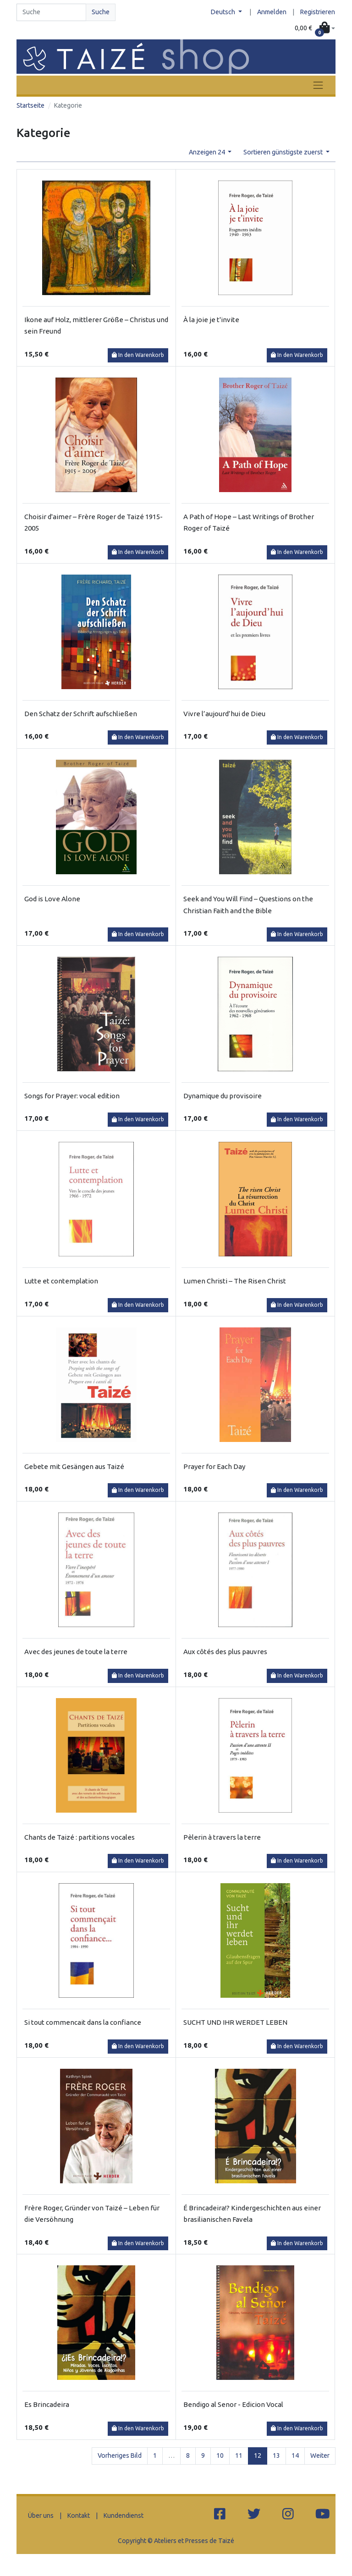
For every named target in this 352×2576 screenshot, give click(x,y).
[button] (315, 28)
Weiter (320, 2455)
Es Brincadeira (46, 2404)
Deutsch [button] (223, 12)
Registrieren (317, 12)
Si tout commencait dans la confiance (82, 2022)
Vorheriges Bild (120, 2455)
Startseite (30, 105)
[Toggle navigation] (318, 85)
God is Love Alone (52, 899)
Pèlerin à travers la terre (222, 1837)
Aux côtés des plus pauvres (225, 1651)
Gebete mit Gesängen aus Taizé (74, 1466)
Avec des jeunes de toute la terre (75, 1651)
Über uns (41, 2515)
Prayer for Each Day (214, 1466)
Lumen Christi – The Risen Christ (234, 1281)
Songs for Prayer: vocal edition (72, 1096)
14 (295, 2455)
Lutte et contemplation (61, 1281)
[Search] (51, 12)
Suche (101, 12)
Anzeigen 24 (207, 152)
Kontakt (78, 2515)
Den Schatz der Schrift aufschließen (80, 714)
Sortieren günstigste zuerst (283, 152)
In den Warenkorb (138, 355)
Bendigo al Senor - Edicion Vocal (233, 2404)
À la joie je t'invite (211, 319)
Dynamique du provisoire (222, 1096)
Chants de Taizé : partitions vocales (79, 1837)
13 (276, 2455)
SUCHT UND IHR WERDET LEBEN (235, 2022)
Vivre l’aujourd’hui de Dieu (224, 714)
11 (238, 2455)
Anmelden (271, 12)
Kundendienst (123, 2515)
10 (220, 2455)
